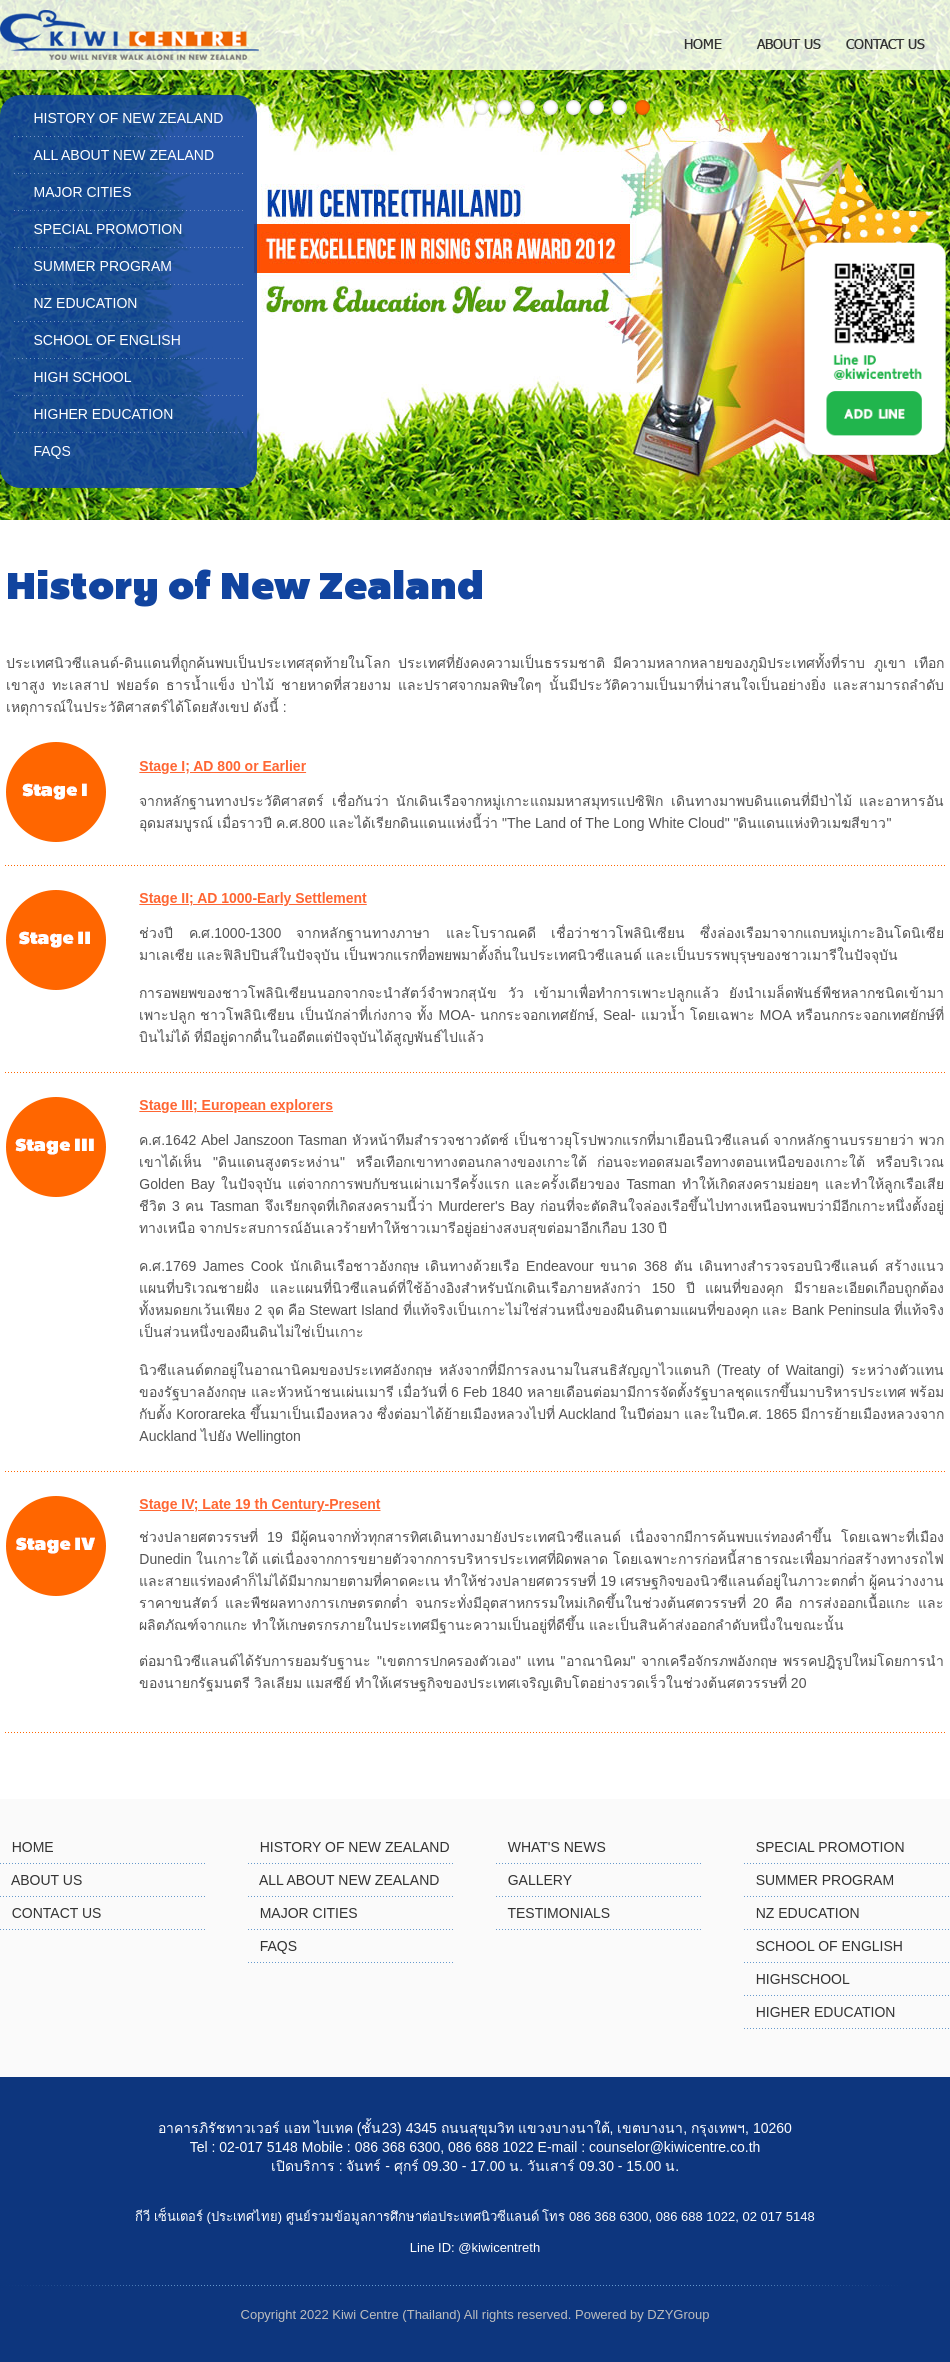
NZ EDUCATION (86, 303)
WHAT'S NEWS (557, 1847)
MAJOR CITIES (83, 192)
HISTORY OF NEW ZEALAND (129, 118)
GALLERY (540, 1880)
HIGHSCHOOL (803, 1979)
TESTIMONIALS (558, 1913)
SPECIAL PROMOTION (108, 229)
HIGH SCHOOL (83, 377)
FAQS (52, 451)
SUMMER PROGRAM (103, 266)
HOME (33, 1847)
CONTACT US (57, 1913)
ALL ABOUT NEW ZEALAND (124, 155)
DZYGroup (678, 2314)
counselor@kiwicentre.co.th (674, 2147)
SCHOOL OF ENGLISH (107, 340)
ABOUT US (46, 1880)
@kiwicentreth (499, 2247)
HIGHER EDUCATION (104, 414)
